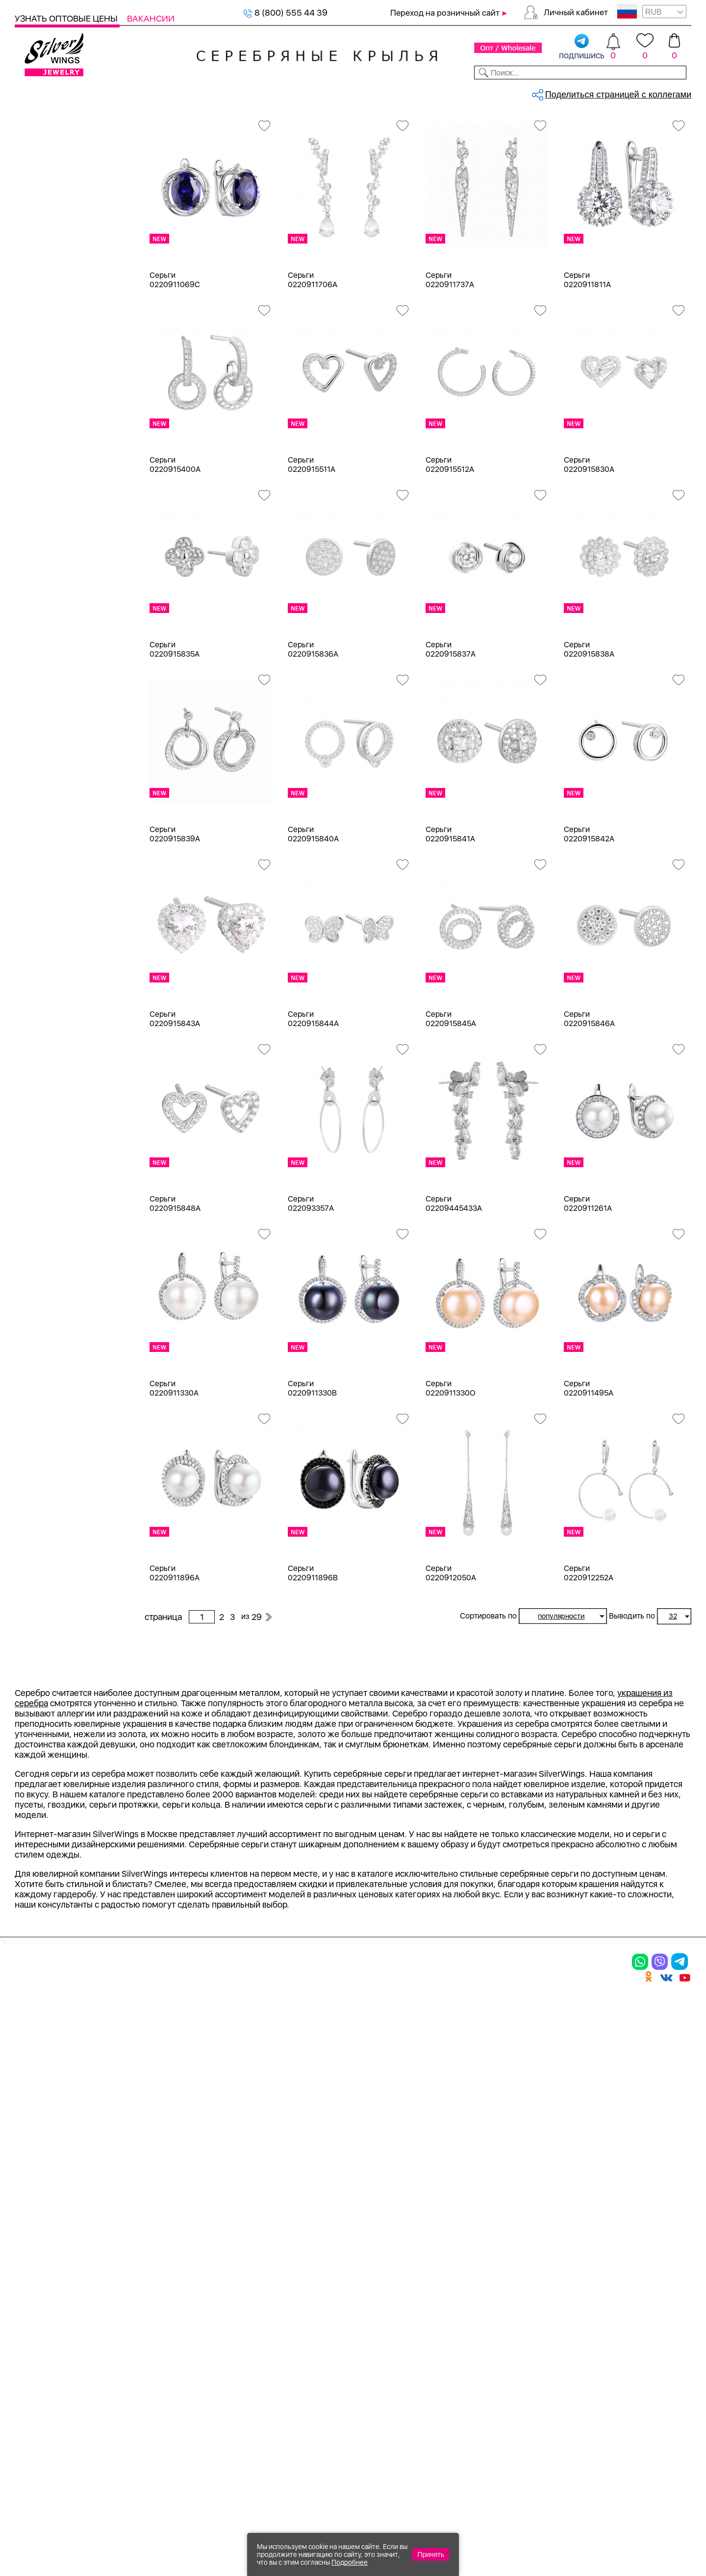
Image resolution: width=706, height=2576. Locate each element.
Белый (40, 599)
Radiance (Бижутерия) (71, 1256)
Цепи (25, 444)
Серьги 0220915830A (589, 546)
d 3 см (39, 1121)
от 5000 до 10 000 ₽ (67, 1654)
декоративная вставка (71, 957)
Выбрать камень (93, 92)
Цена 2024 (48, 734)
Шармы (42, 232)
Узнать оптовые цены (67, 18)
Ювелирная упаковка (69, 162)
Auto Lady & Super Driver (75, 1238)
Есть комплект (56, 698)
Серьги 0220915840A (313, 916)
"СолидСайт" (298, 2475)
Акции (360, 2308)
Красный (44, 634)
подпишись (582, 47)
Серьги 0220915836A (313, 731)
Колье (39, 268)
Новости (395, 92)
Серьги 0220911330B (312, 1470)
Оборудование (617, 92)
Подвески (47, 215)
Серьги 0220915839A (175, 916)
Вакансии (151, 18)
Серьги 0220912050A (451, 1654)
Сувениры (35, 391)
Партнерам (345, 92)
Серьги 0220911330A (174, 1470)
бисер (39, 921)
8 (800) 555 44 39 (285, 12)
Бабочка (43, 1420)
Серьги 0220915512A (450, 546)
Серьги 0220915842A (589, 916)
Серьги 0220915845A (451, 1100)
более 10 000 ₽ (57, 1672)
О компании (550, 92)
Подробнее (349, 2562)
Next (684, 1860)
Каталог (33, 92)
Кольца (41, 179)
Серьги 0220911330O (451, 1470)
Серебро (44, 535)
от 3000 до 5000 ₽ (64, 1637)
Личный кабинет (576, 12)
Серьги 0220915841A (450, 916)
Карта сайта (484, 2389)
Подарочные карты (53, 426)
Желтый (43, 617)
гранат (40, 939)
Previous (151, 1860)
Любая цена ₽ (54, 1566)
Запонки (43, 338)
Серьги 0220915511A (311, 546)
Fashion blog (484, 2372)
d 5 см (39, 1174)
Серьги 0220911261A (588, 1285)
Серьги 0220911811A (587, 361)
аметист (43, 868)
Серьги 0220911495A (588, 1470)
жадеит (42, 974)
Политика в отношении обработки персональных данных (380, 2416)
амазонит (46, 851)
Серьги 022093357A (311, 1285)
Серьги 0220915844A (313, 1100)
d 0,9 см (43, 1085)
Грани (38, 1344)
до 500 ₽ (45, 1584)
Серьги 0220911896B (313, 1654)
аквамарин (48, 833)
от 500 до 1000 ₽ (61, 1601)
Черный (42, 652)
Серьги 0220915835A (175, 731)
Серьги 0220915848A (175, 1285)
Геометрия (48, 1508)
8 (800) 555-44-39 (645, 2522)
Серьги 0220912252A (588, 1654)
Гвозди (41, 1326)
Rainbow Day (51, 1273)
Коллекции (289, 92)
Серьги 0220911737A (450, 361)
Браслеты (46, 250)
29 (572, 169)
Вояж (38, 1308)
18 (31, 1068)
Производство (379, 2274)
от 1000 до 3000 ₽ (64, 1619)
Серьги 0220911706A (312, 361)
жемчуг (42, 992)
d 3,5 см (43, 1138)
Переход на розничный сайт (445, 13)
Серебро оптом (193, 125)
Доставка (443, 92)
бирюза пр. (49, 904)
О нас (468, 2308)
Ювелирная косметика (60, 409)
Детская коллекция (54, 373)
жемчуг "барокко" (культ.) (79, 1010)
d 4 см (39, 1156)
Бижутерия (231, 92)
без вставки (50, 780)
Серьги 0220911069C (175, 361)
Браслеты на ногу (62, 303)
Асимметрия (52, 1402)
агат (35, 815)
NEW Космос (52, 798)
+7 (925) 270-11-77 (545, 2522)
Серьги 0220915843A (175, 1100)
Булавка (43, 1437)
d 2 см (39, 1103)
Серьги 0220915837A (451, 731)
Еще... (25, 1025)
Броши (40, 285)
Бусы (37, 321)
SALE (144, 92)
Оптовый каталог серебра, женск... (268, 125)
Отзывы (673, 92)
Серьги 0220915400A (175, 546)
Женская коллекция (55, 144)
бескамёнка (51, 886)
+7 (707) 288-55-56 (637, 2540)
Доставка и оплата (500, 2274)
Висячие (43, 1455)
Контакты (493, 92)
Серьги (41, 197)
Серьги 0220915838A (589, 731)
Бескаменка (51, 1291)
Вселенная (48, 1473)
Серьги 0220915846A (589, 1100)
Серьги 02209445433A (454, 1285)
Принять (430, 2554)
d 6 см (39, 1191)
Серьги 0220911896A (175, 1654)
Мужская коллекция (55, 356)
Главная (155, 125)
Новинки (180, 92)
